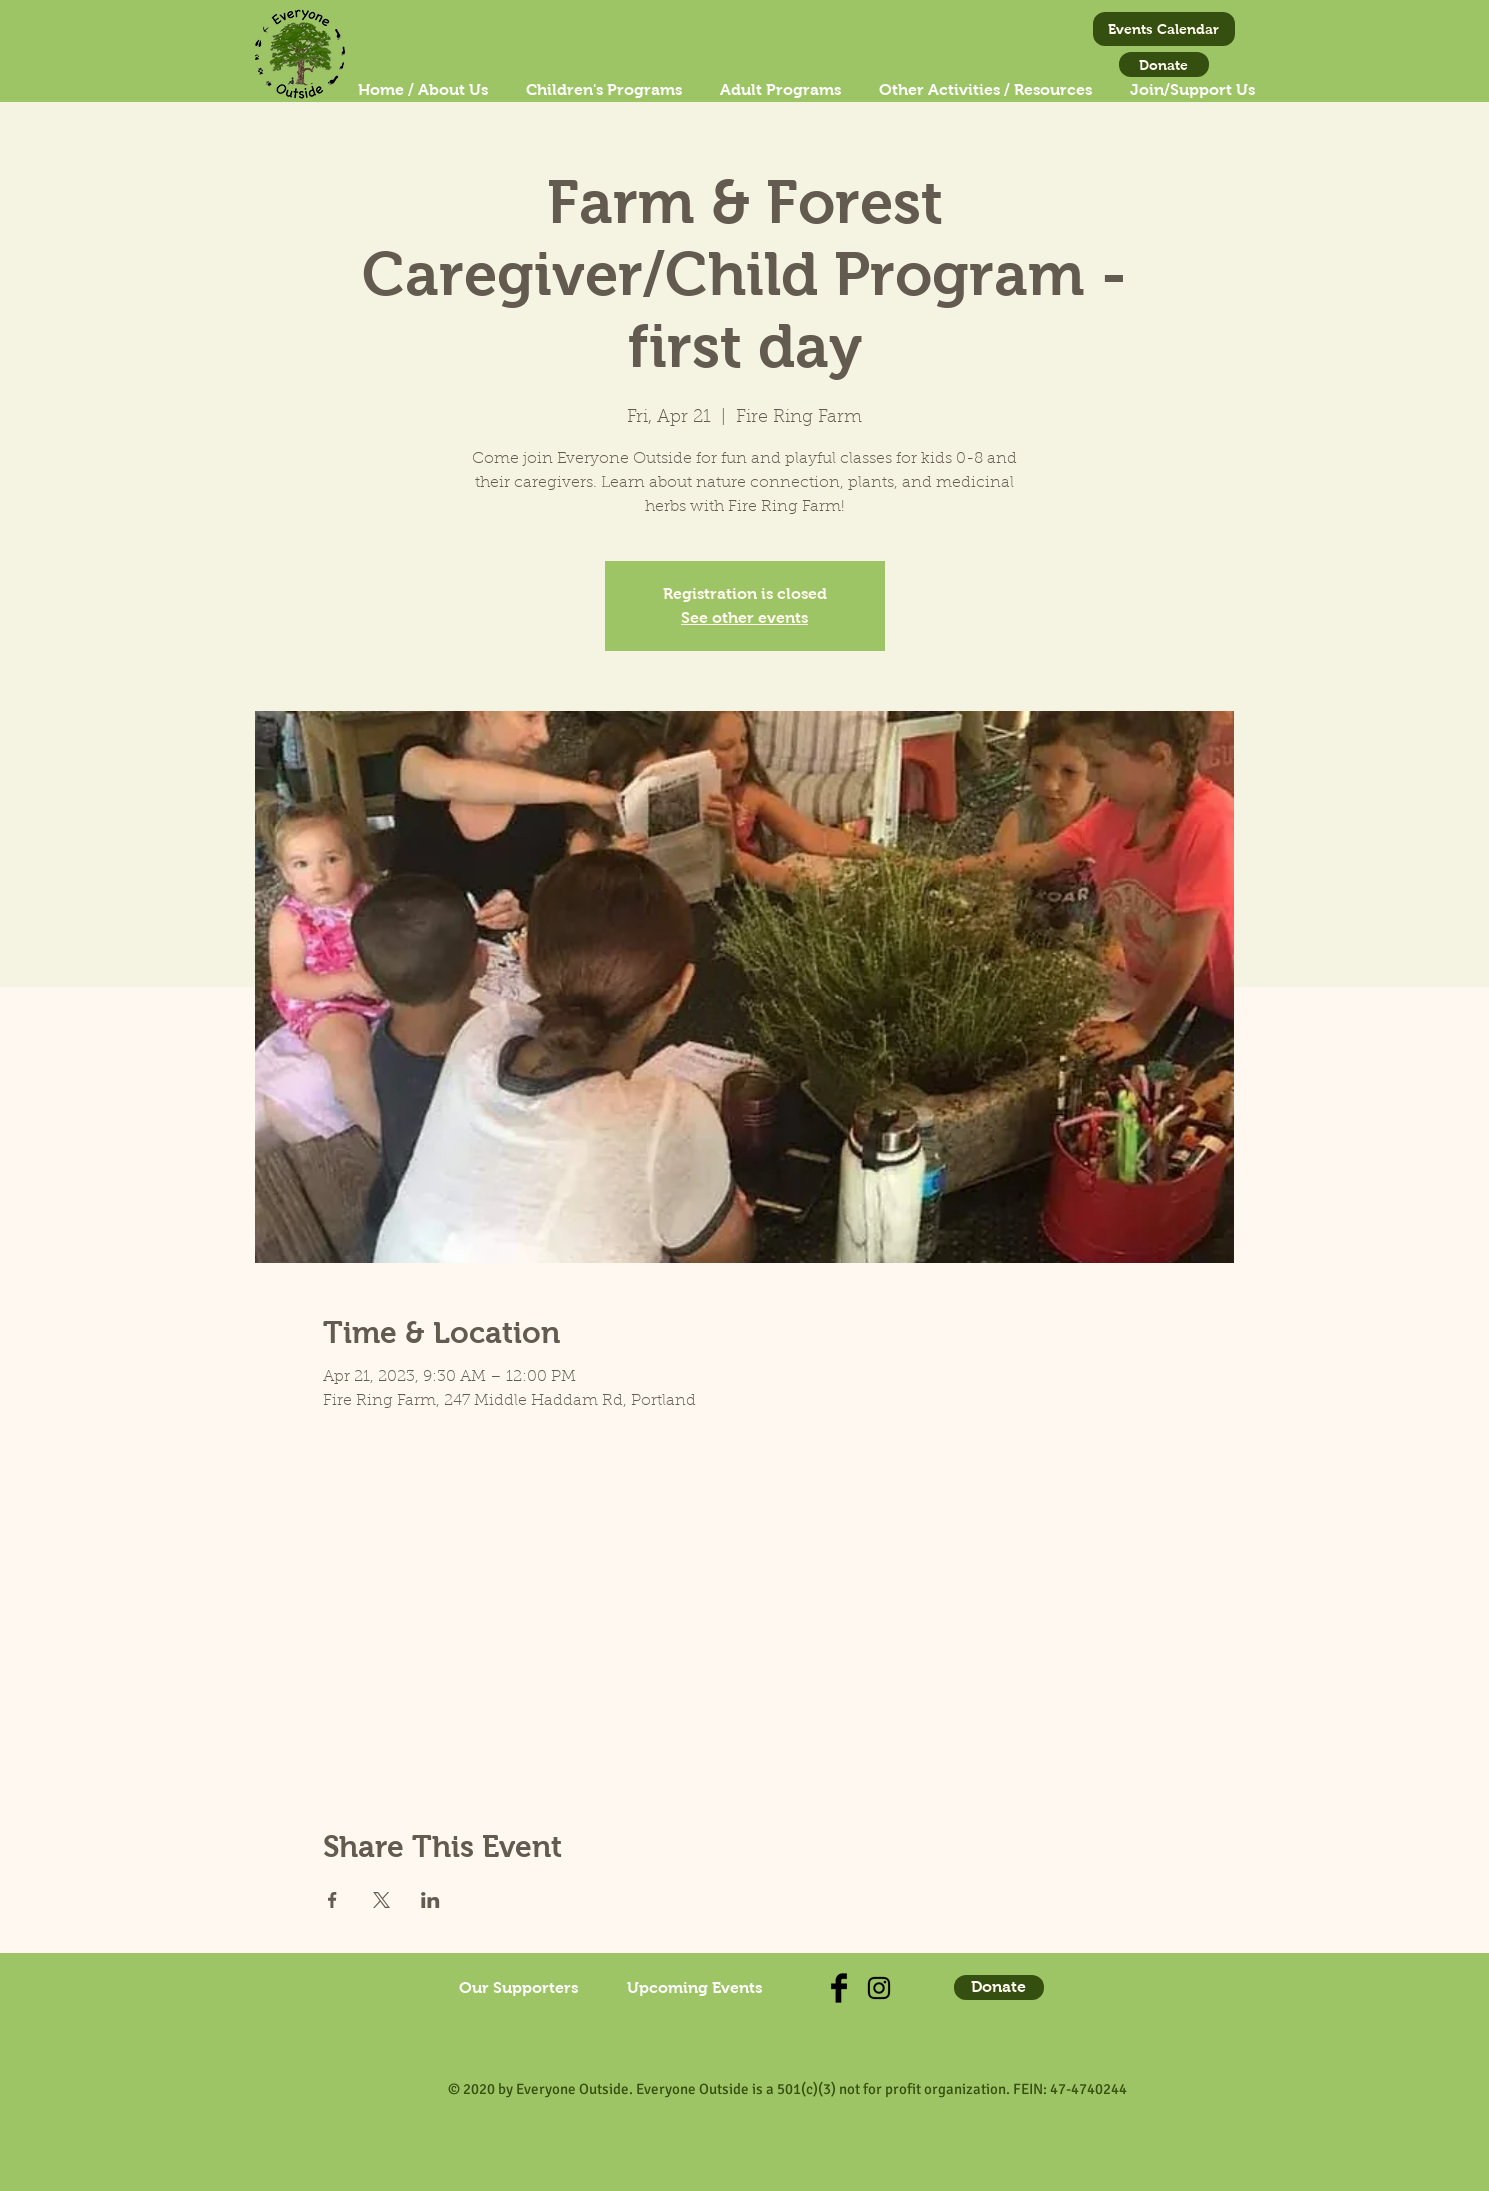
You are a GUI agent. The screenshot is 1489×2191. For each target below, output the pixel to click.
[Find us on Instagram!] (879, 1988)
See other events (744, 617)
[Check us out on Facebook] (839, 1988)
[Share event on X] (381, 1900)
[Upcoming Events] (695, 1988)
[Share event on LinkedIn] (430, 1900)
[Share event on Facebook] (332, 1900)
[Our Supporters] (519, 1988)
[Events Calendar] (1164, 29)
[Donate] (1164, 64)
